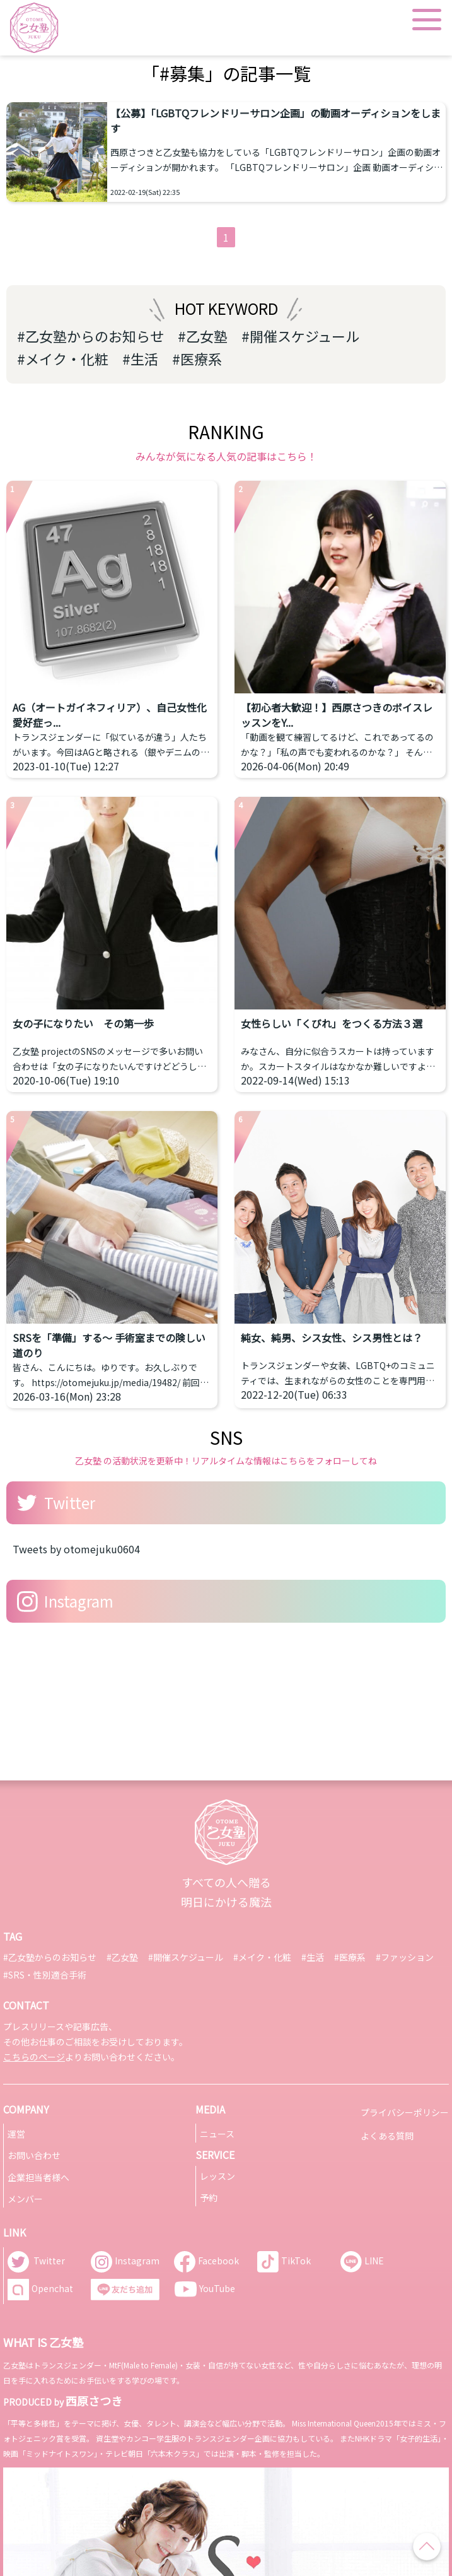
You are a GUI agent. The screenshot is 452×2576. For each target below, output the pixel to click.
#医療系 (197, 358)
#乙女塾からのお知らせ (90, 336)
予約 (208, 2197)
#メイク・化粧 (62, 358)
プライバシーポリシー (405, 2112)
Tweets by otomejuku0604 (76, 1548)
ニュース (217, 2133)
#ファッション (405, 1957)
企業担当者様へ (38, 2177)
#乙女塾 (203, 336)
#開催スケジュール (300, 336)
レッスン (217, 2176)
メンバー (25, 2198)
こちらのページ (34, 2056)
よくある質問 (387, 2135)
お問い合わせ (34, 2155)
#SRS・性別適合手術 (44, 1974)
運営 (16, 2133)
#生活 (140, 358)
